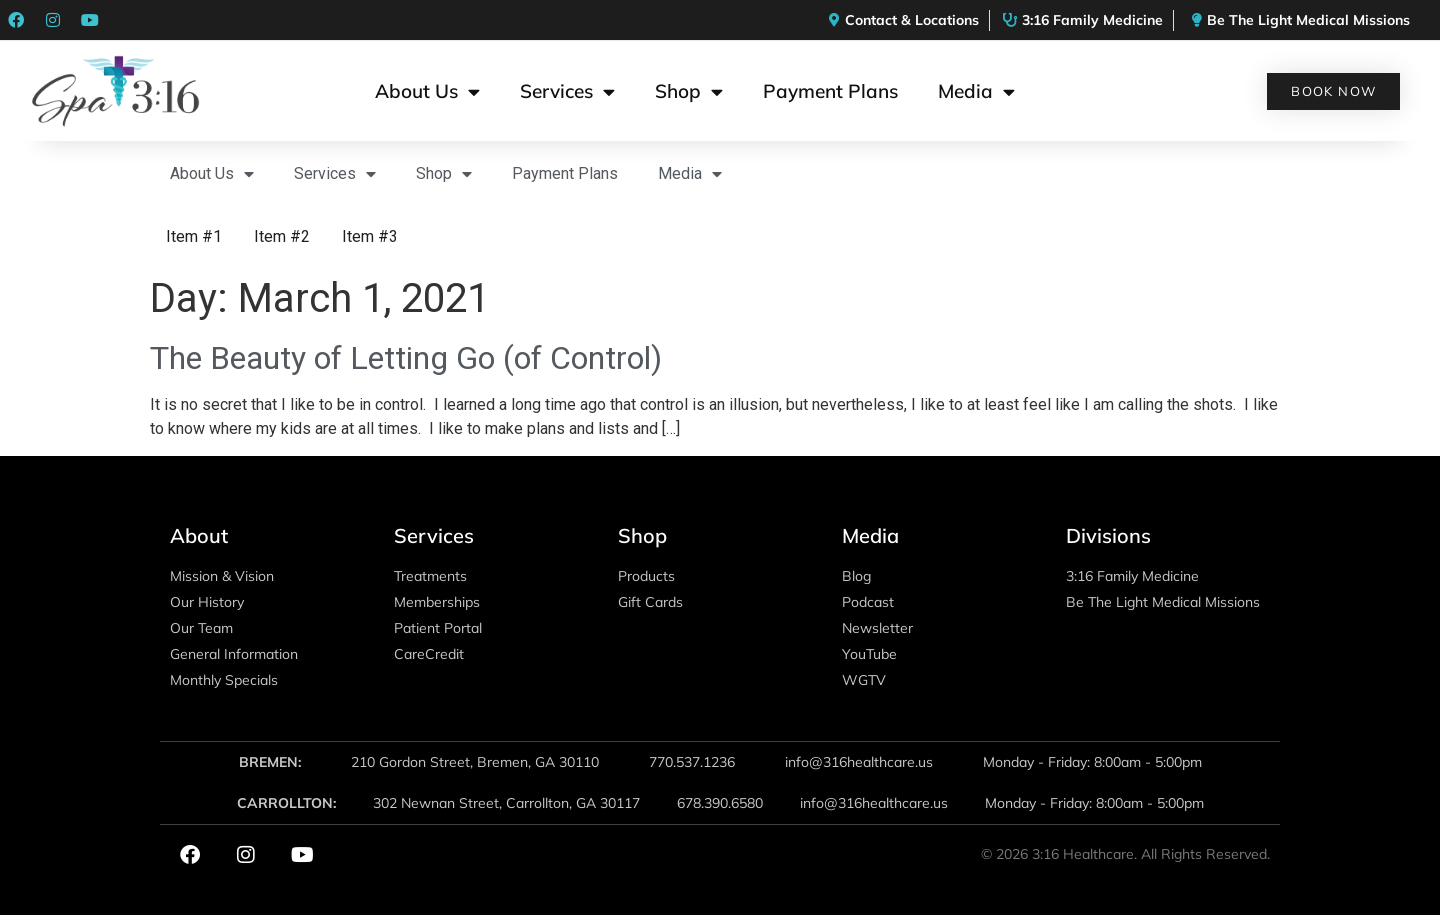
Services (567, 91)
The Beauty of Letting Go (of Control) (406, 358)
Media (976, 91)
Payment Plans (830, 91)
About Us (427, 91)
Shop (689, 91)
